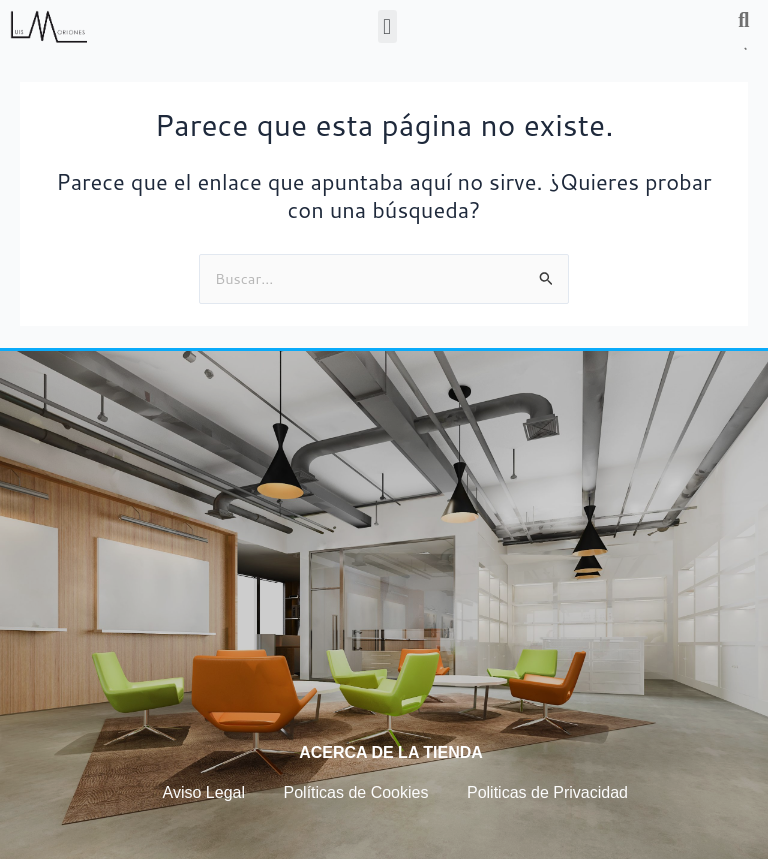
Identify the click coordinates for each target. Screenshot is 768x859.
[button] (387, 26)
